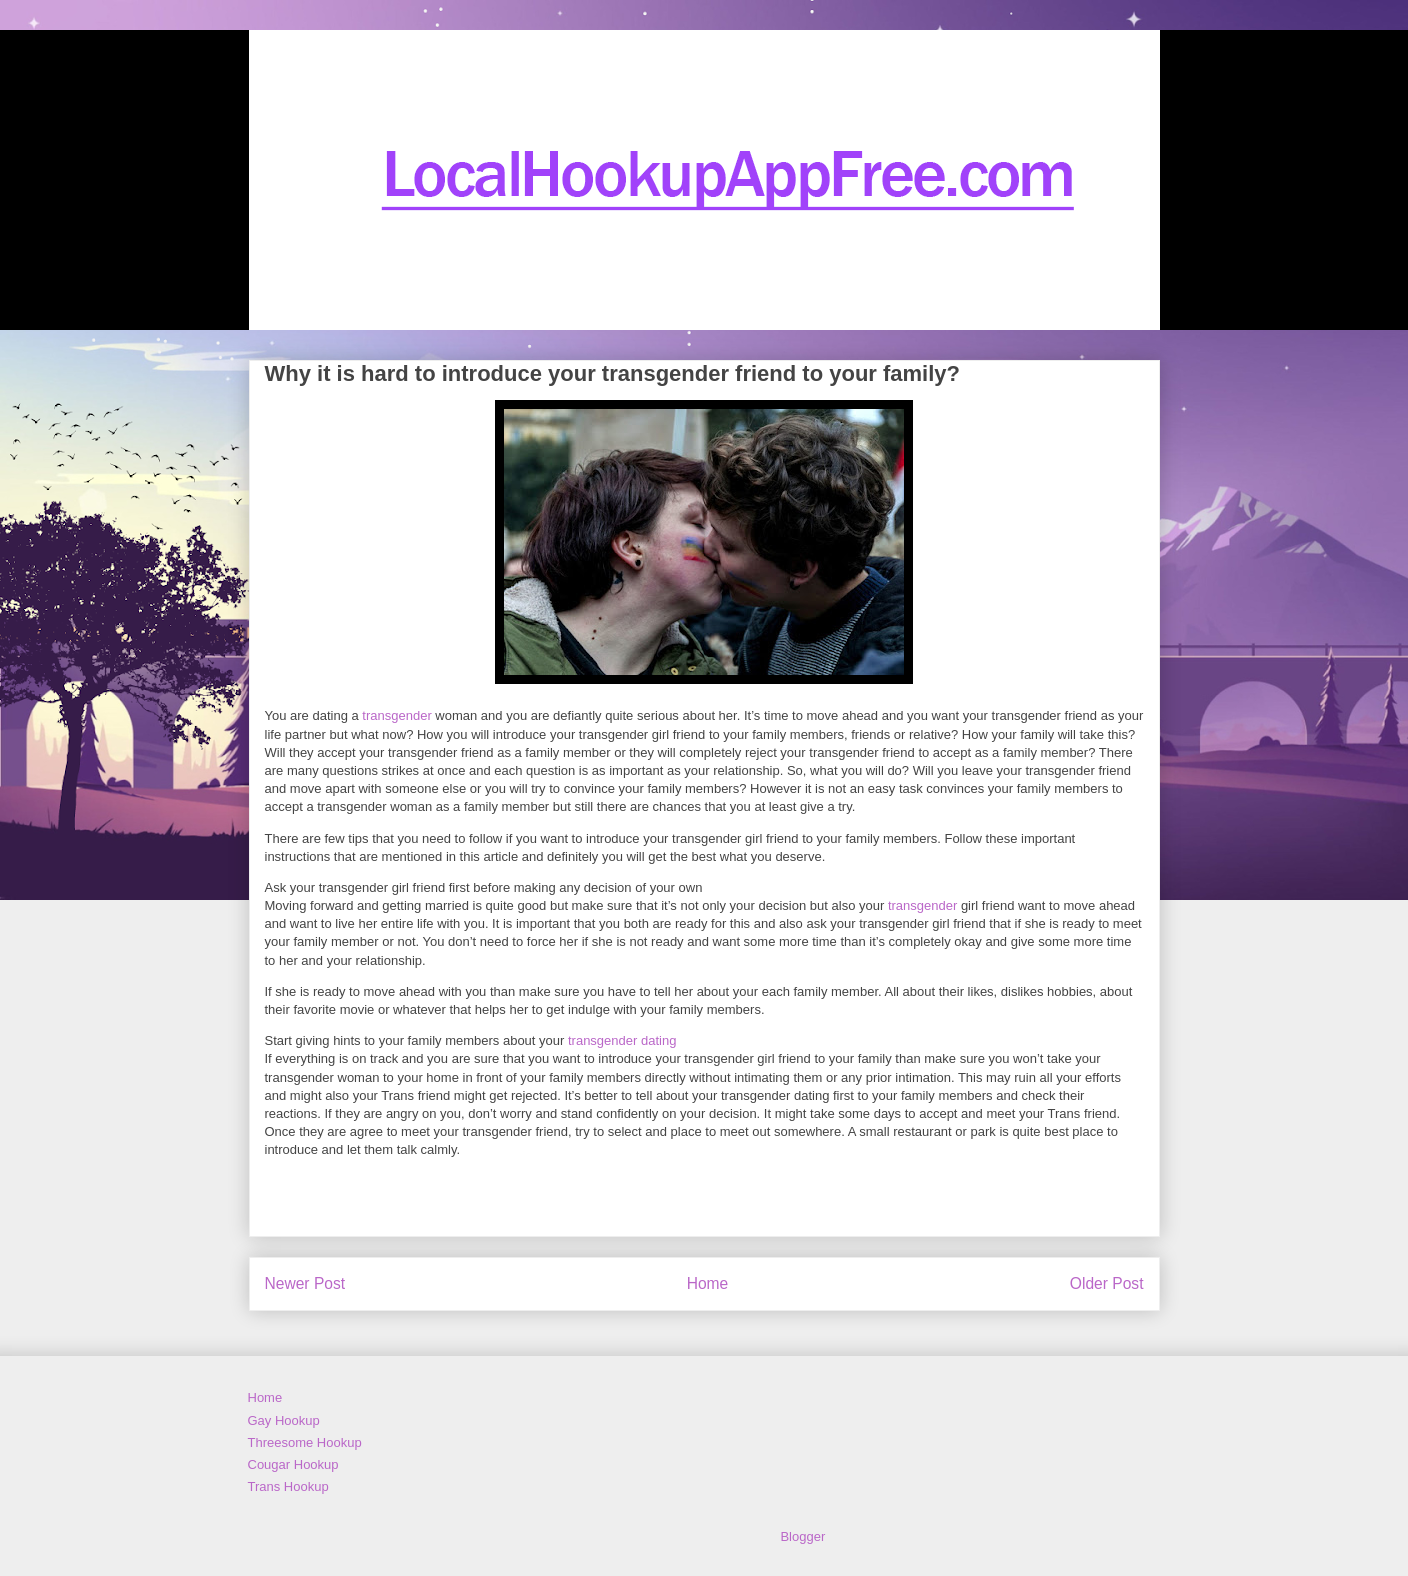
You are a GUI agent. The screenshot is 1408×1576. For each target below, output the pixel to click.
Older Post (1107, 1283)
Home (708, 1283)
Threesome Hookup (305, 1442)
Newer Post (305, 1283)
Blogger (802, 1536)
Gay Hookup (284, 1420)
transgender (396, 715)
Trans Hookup (288, 1486)
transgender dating (622, 1040)
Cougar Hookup (293, 1464)
